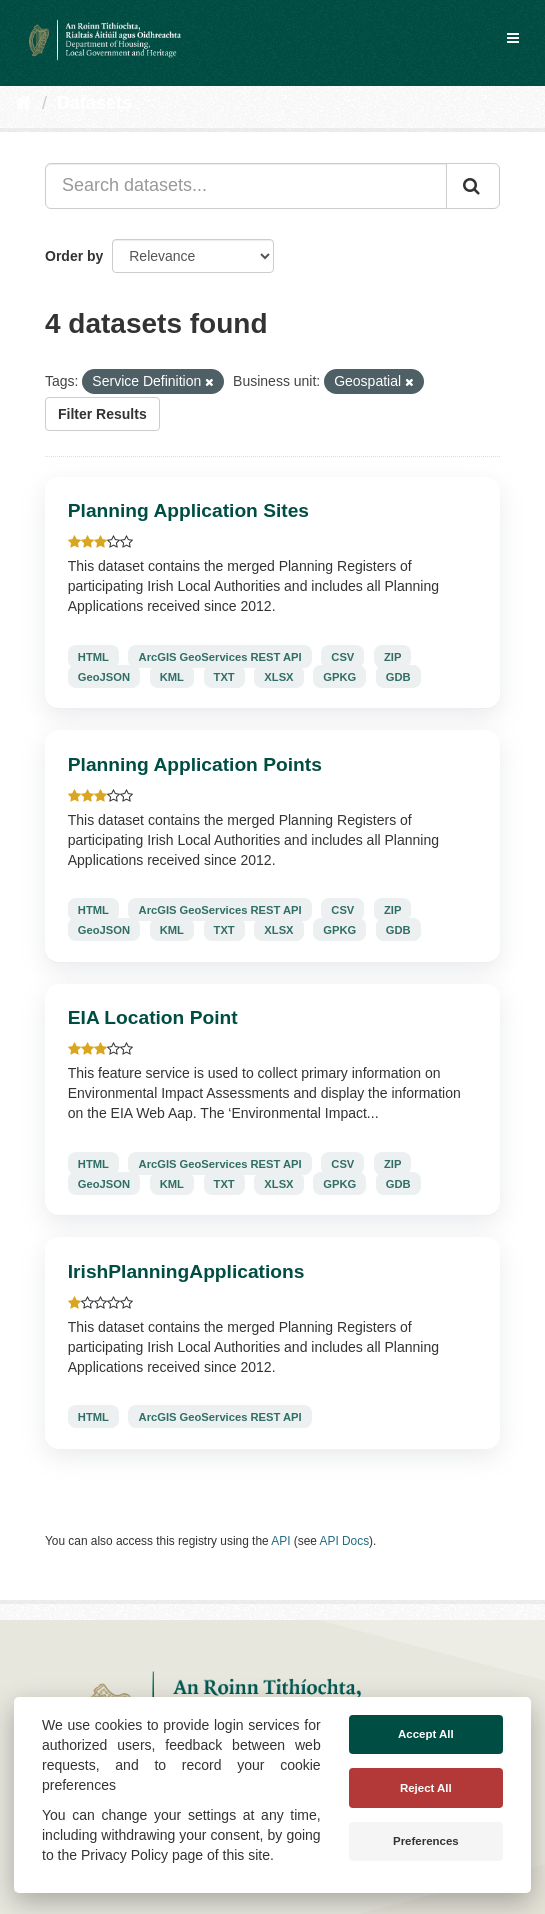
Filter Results (102, 414)
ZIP (392, 656)
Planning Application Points (195, 764)
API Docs (345, 1541)
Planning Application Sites (188, 510)
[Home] (23, 103)
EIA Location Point (153, 1017)
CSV (342, 656)
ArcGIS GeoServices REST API (220, 656)
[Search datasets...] (246, 186)
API (280, 1541)
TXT (224, 676)
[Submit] (473, 186)
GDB (398, 676)
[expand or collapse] (513, 38)
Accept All (426, 1734)
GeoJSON (104, 676)
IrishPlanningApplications (186, 1271)
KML (172, 676)
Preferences (426, 1841)
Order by (74, 256)
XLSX (278, 676)
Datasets (94, 103)
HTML (93, 656)
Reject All (426, 1788)
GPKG (339, 676)
